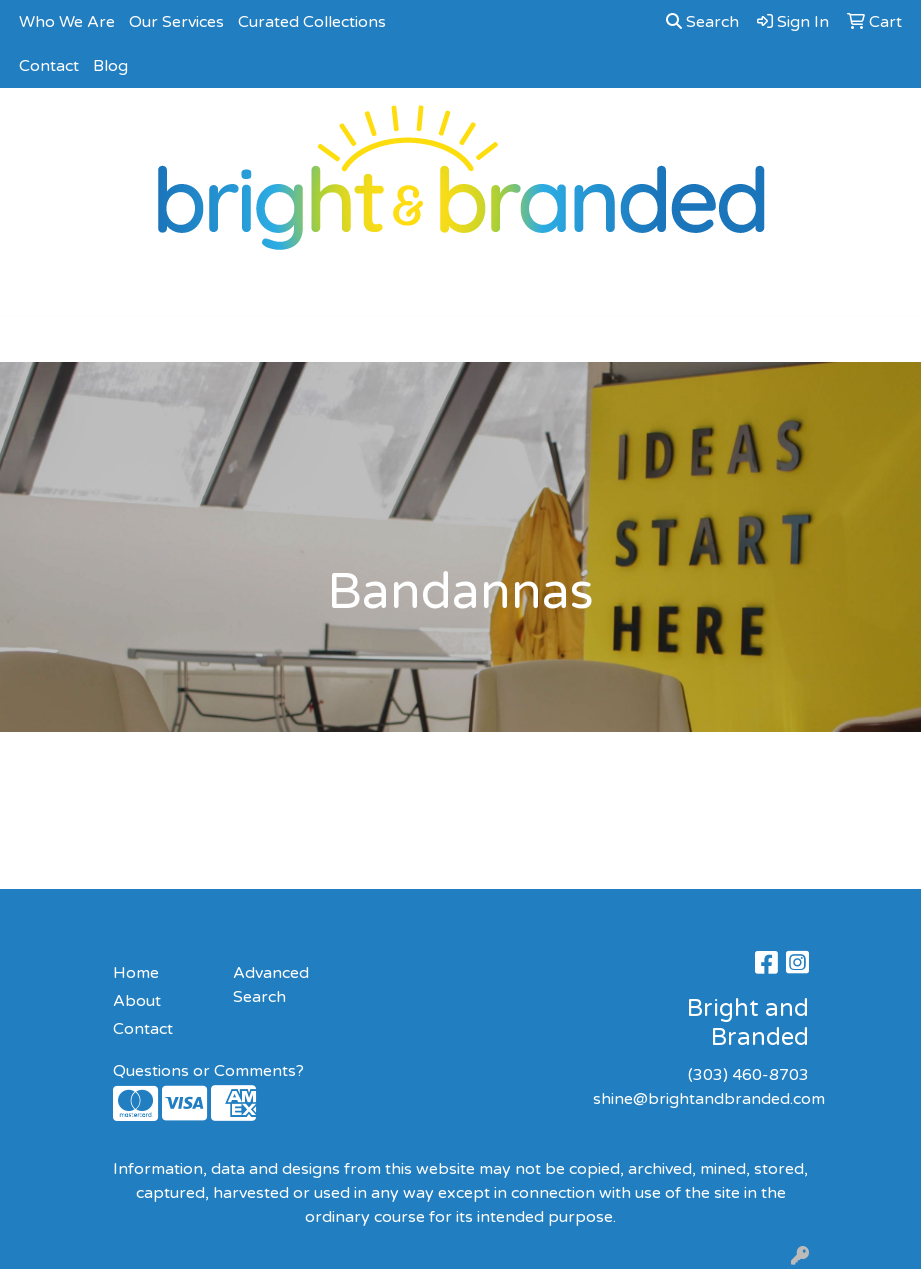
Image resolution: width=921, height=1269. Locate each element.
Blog (110, 66)
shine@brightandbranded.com (709, 1099)
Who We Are (67, 22)
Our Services (176, 22)
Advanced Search (271, 985)
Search (702, 22)
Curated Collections (312, 22)
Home (136, 973)
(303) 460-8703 (748, 1075)
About (137, 1001)
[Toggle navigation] (31, 339)
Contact (49, 66)
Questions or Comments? (208, 1071)
